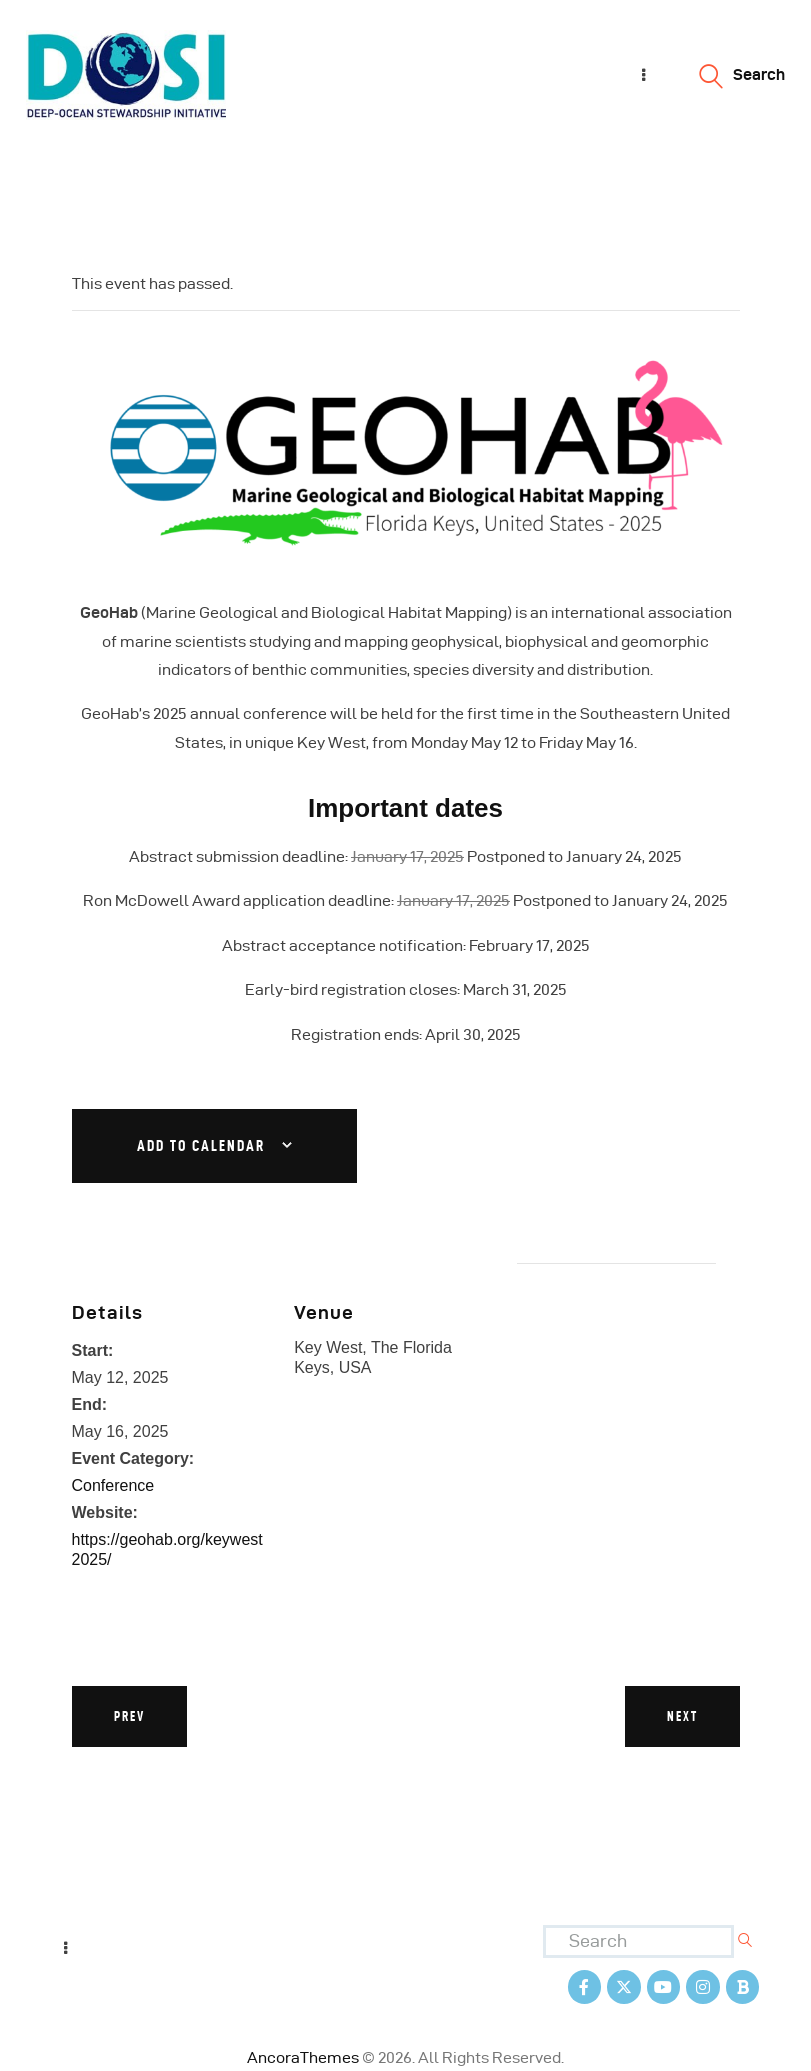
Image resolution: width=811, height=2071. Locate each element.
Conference (113, 1485)
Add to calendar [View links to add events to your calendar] (201, 1146)
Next (682, 1716)
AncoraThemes (303, 2056)
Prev (129, 1716)
